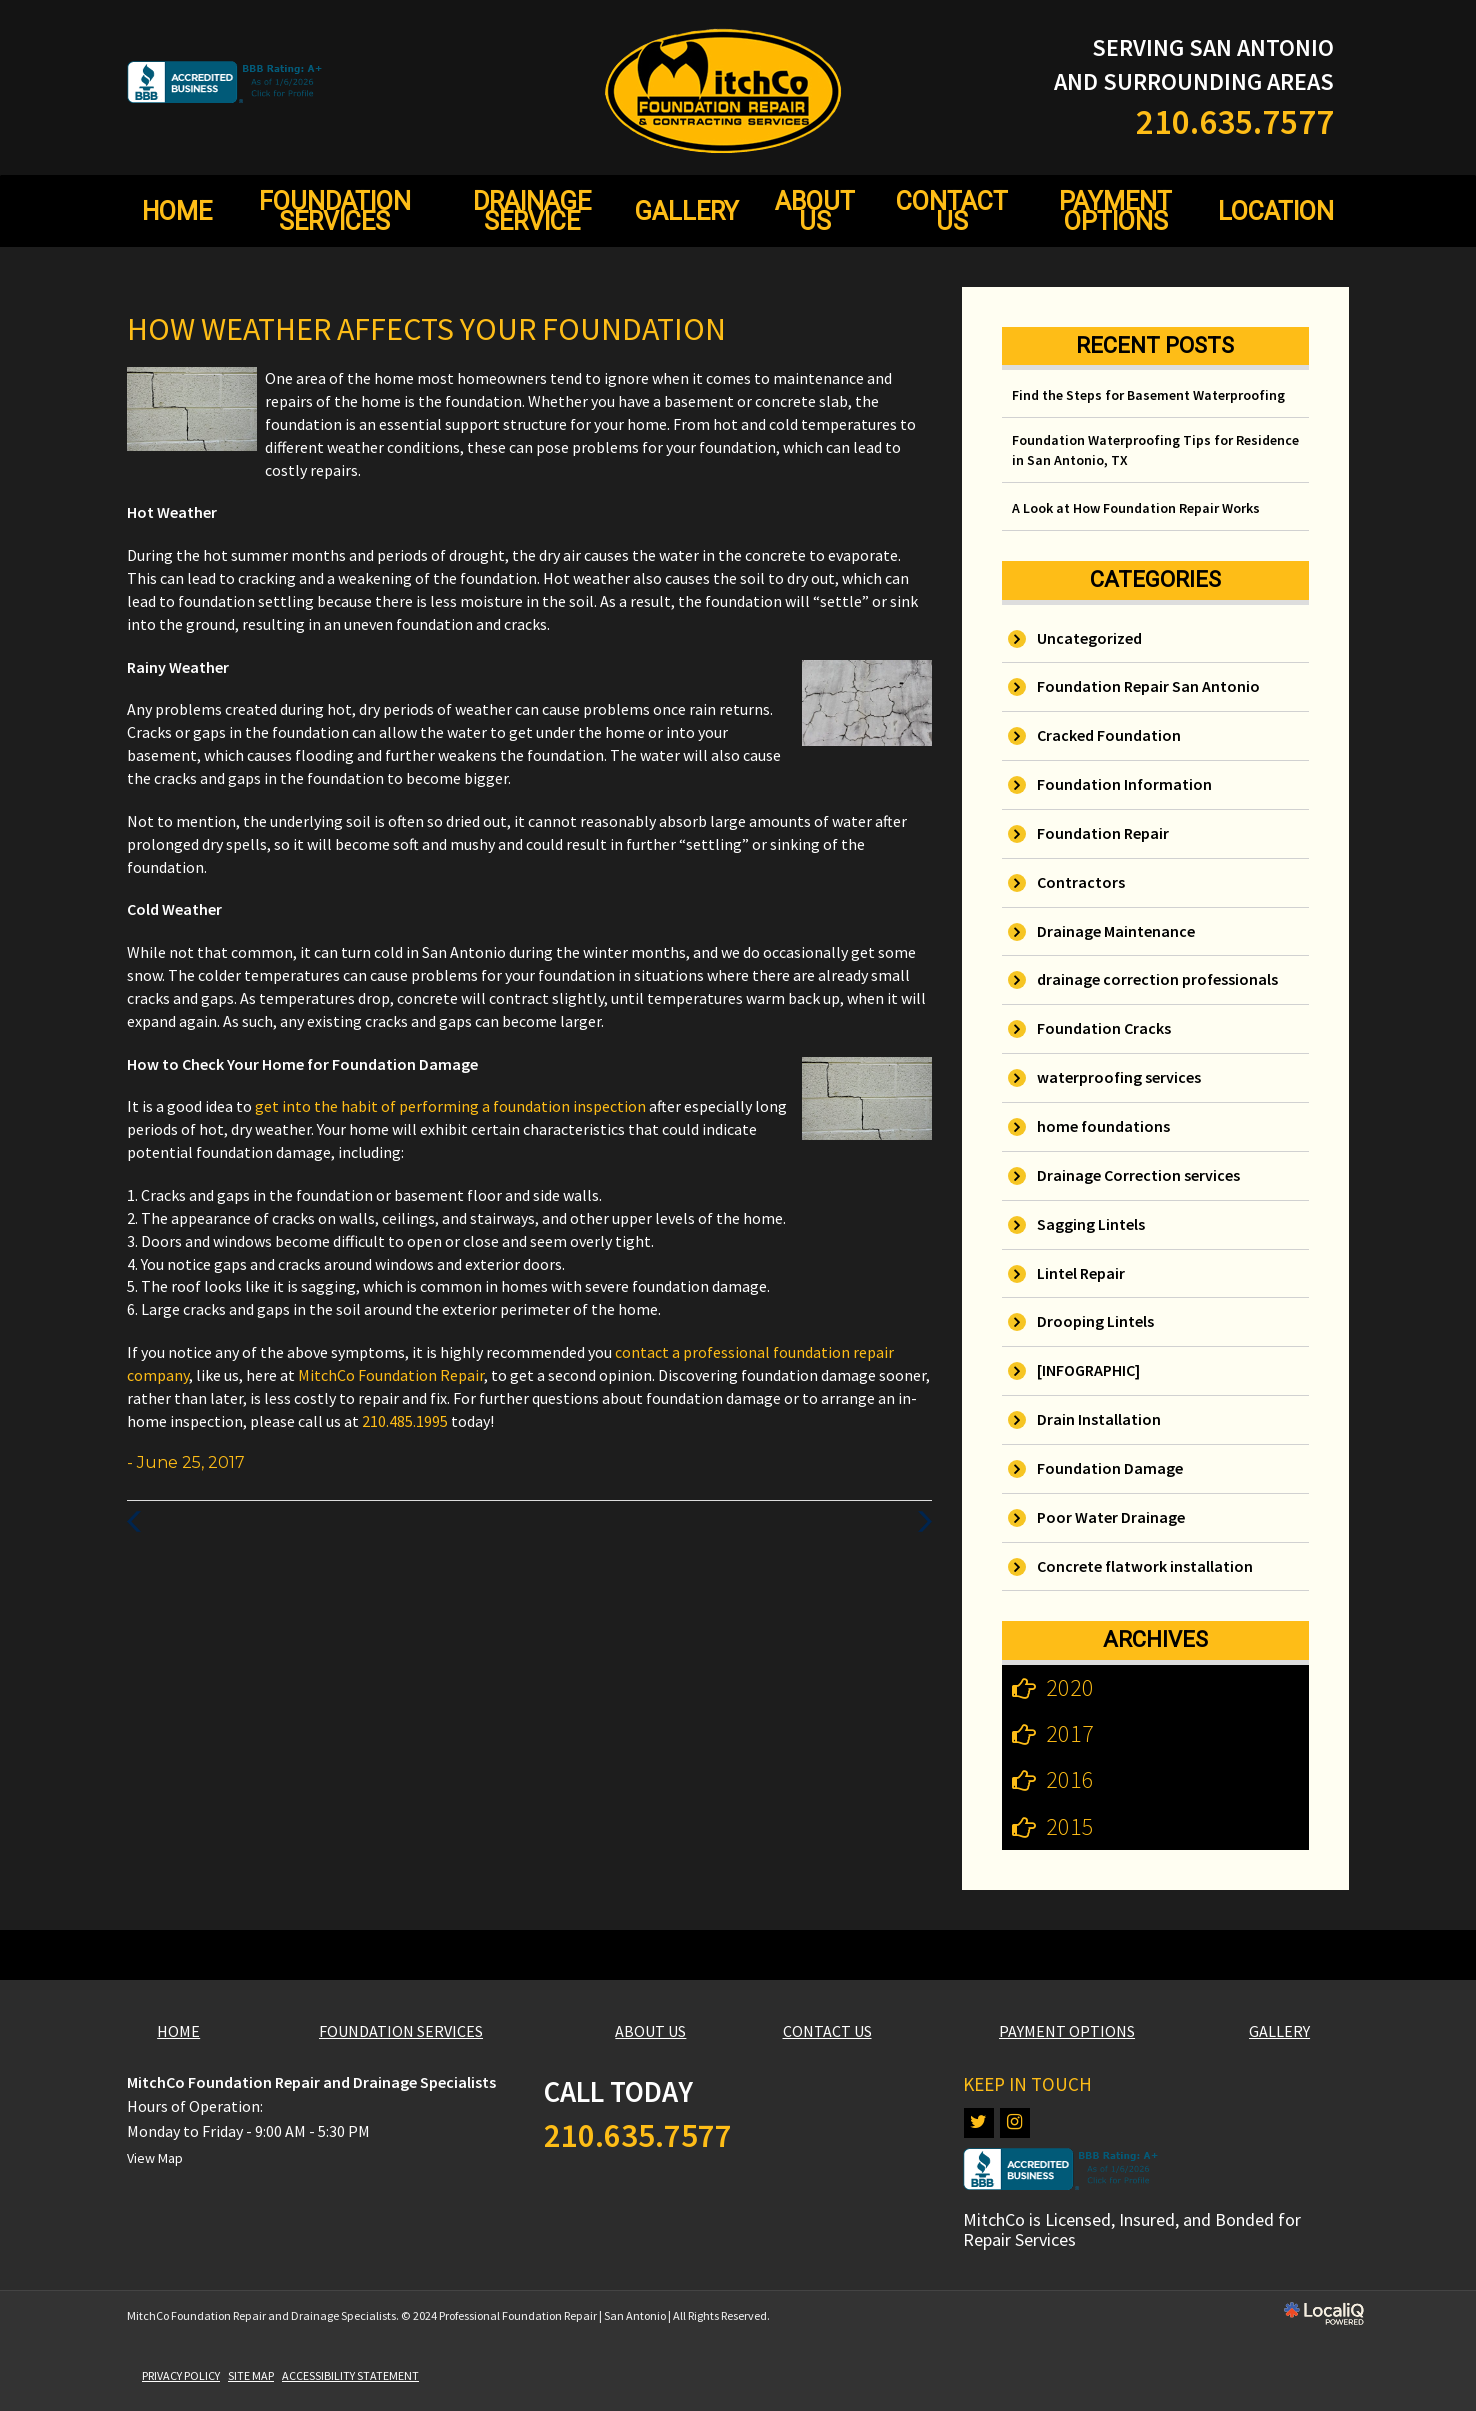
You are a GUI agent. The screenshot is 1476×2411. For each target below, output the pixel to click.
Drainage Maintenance (1116, 931)
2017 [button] (1070, 1733)
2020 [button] (1070, 1687)
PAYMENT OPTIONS (1115, 211)
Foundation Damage (1110, 1468)
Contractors (1081, 882)
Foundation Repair (1103, 833)
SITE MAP (251, 2375)
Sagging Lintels (1091, 1224)
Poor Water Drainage (1111, 1517)
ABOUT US (815, 211)
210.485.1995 (405, 1421)
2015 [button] (1070, 1826)
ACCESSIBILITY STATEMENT (350, 2375)
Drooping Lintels (1095, 1321)
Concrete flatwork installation (1145, 1566)
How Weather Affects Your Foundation (426, 329)
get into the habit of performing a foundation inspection (452, 1106)
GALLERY (687, 211)
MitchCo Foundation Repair (391, 1375)
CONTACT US (952, 211)
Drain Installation (1099, 1419)
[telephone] (1235, 126)
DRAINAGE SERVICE (532, 211)
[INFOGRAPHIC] (1088, 1370)
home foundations (1103, 1126)
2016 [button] (1070, 1779)
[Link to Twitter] (979, 2123)
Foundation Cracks (1104, 1028)
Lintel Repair (1081, 1273)
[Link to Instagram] (1015, 2123)
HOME (177, 211)
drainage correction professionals (1157, 979)
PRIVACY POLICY (181, 2375)
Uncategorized (1089, 638)
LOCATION (1276, 211)
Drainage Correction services (1138, 1175)
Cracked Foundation (1109, 735)
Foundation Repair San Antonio (1148, 686)
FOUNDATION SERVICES (335, 211)
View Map (155, 2158)
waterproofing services (1119, 1077)
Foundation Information (1124, 784)
